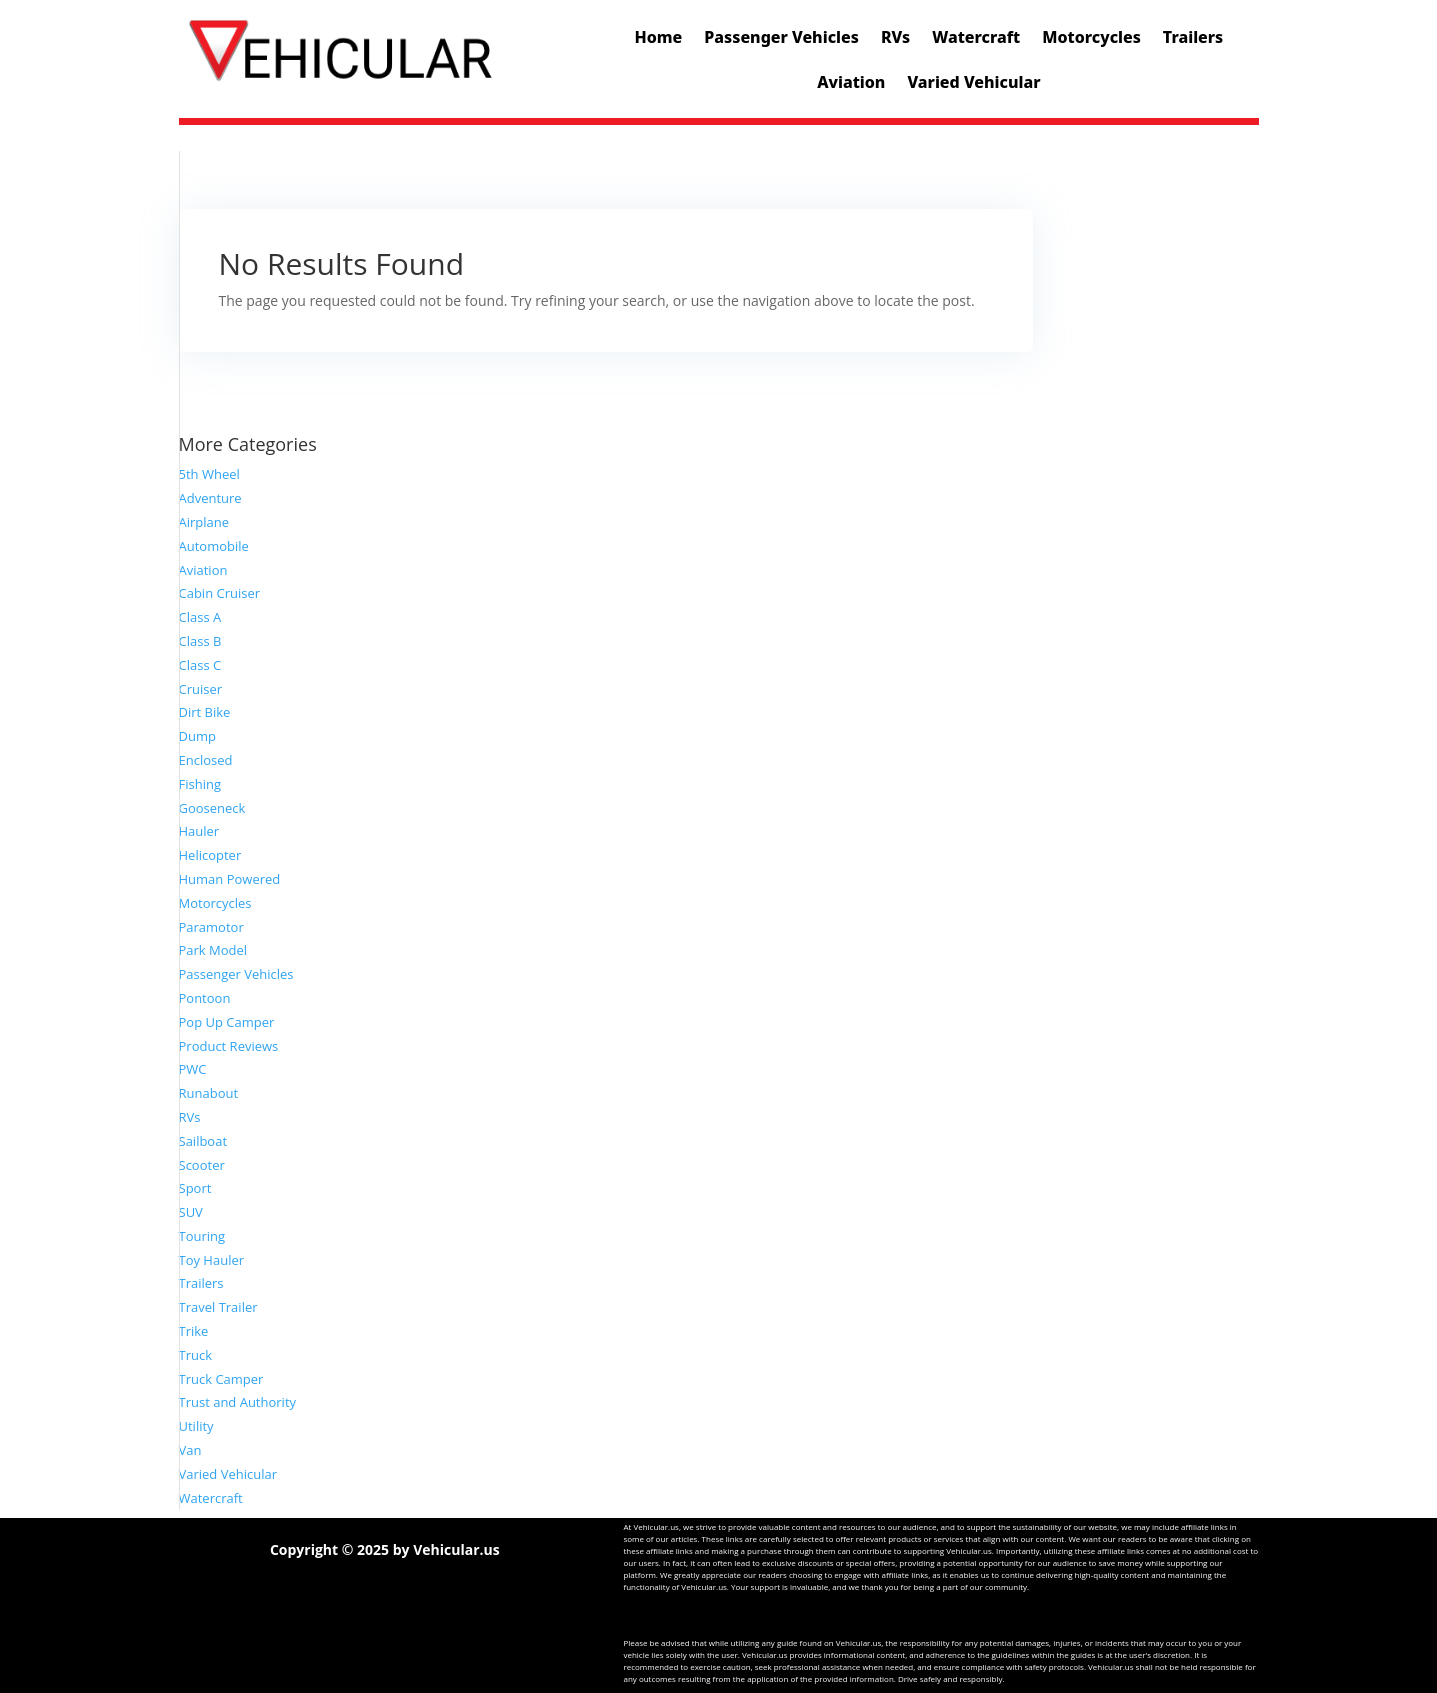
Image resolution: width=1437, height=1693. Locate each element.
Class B (200, 641)
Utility (196, 1426)
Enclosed (206, 760)
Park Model (213, 950)
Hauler (199, 831)
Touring (202, 1236)
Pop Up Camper (227, 1022)
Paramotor (211, 927)
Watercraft (976, 37)
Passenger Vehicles (781, 37)
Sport (195, 1188)
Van (190, 1450)
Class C (200, 665)
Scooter (202, 1165)
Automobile (214, 546)
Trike (194, 1331)
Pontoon (205, 998)
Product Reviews (229, 1046)
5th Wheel (209, 474)
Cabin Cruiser (220, 593)
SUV (191, 1212)
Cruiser (201, 689)
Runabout (209, 1093)
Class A (200, 617)
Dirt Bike (205, 712)
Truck (196, 1355)
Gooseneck (212, 808)
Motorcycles (1091, 37)
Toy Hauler (212, 1260)
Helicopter (210, 855)
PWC (193, 1069)
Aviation (851, 82)
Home (659, 37)
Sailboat (203, 1141)
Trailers (1193, 37)
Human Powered (230, 879)
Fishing (200, 784)
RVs (895, 37)
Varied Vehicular (973, 82)
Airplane (204, 522)
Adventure (210, 498)
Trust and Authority (238, 1402)
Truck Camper (221, 1379)
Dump (197, 736)
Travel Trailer (218, 1307)
